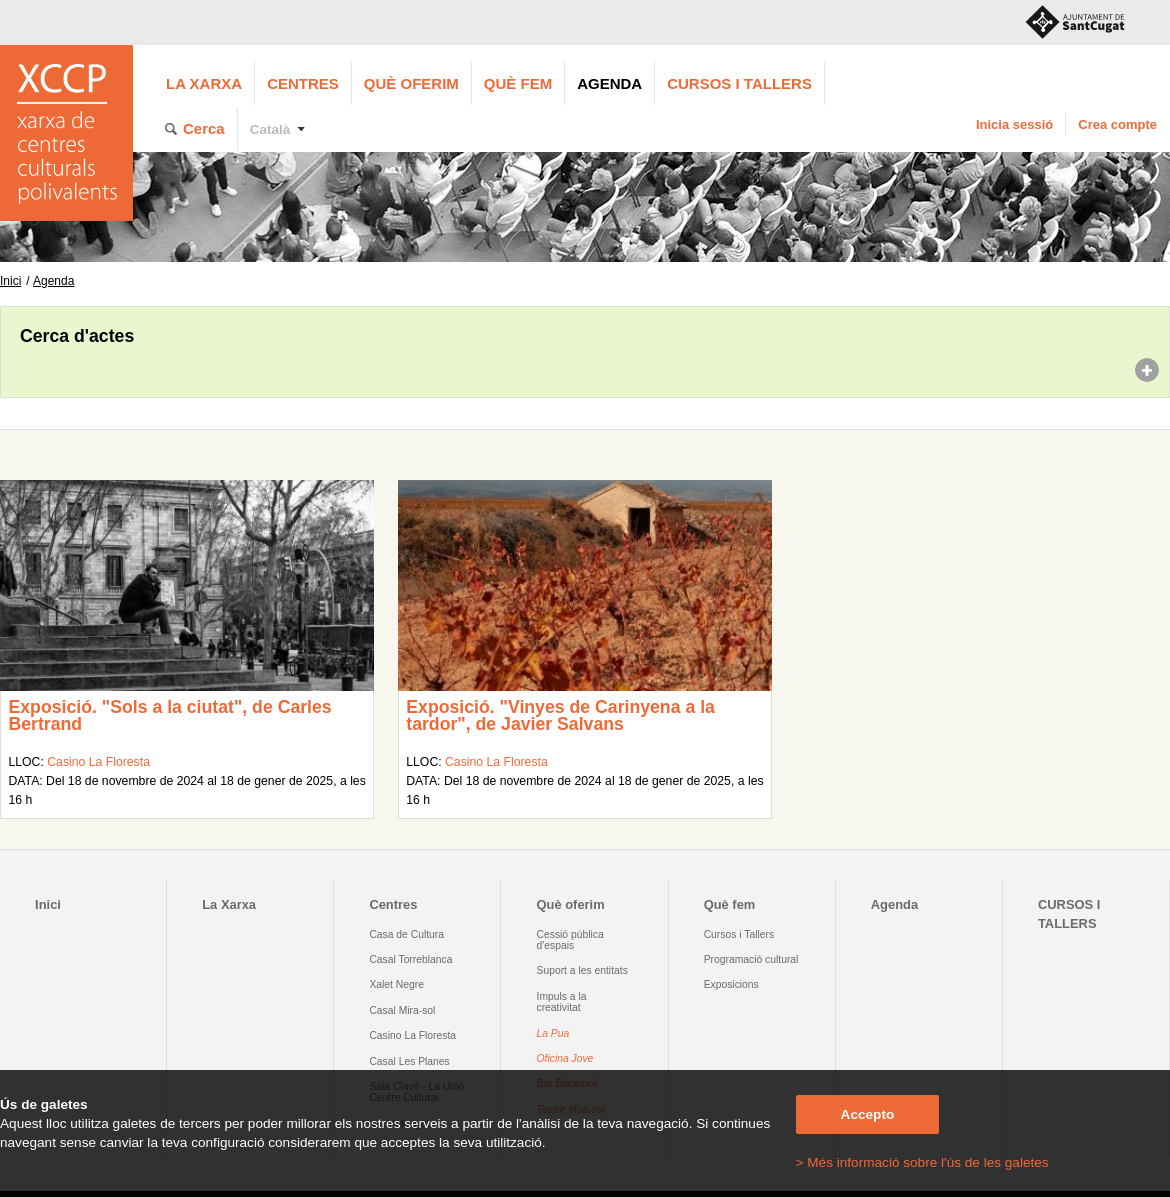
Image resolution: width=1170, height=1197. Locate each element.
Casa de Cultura (406, 934)
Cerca (204, 128)
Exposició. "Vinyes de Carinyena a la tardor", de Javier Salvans (560, 716)
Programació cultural (751, 959)
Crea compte (1117, 124)
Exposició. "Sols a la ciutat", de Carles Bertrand (169, 716)
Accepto (868, 1114)
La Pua (553, 1033)
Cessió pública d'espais (570, 940)
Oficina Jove (565, 1058)
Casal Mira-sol (402, 1010)
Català (270, 129)
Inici (10, 281)
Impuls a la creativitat (562, 1002)
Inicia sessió (1014, 124)
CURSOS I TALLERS (739, 83)
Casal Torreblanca (410, 959)
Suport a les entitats (582, 970)
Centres (303, 83)
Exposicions (731, 984)
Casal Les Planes (409, 1061)
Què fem (518, 83)
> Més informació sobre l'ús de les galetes (922, 1162)
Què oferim (411, 83)
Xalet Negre (396, 984)
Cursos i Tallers (739, 934)
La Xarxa (204, 83)
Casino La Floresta (98, 762)
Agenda (609, 83)
